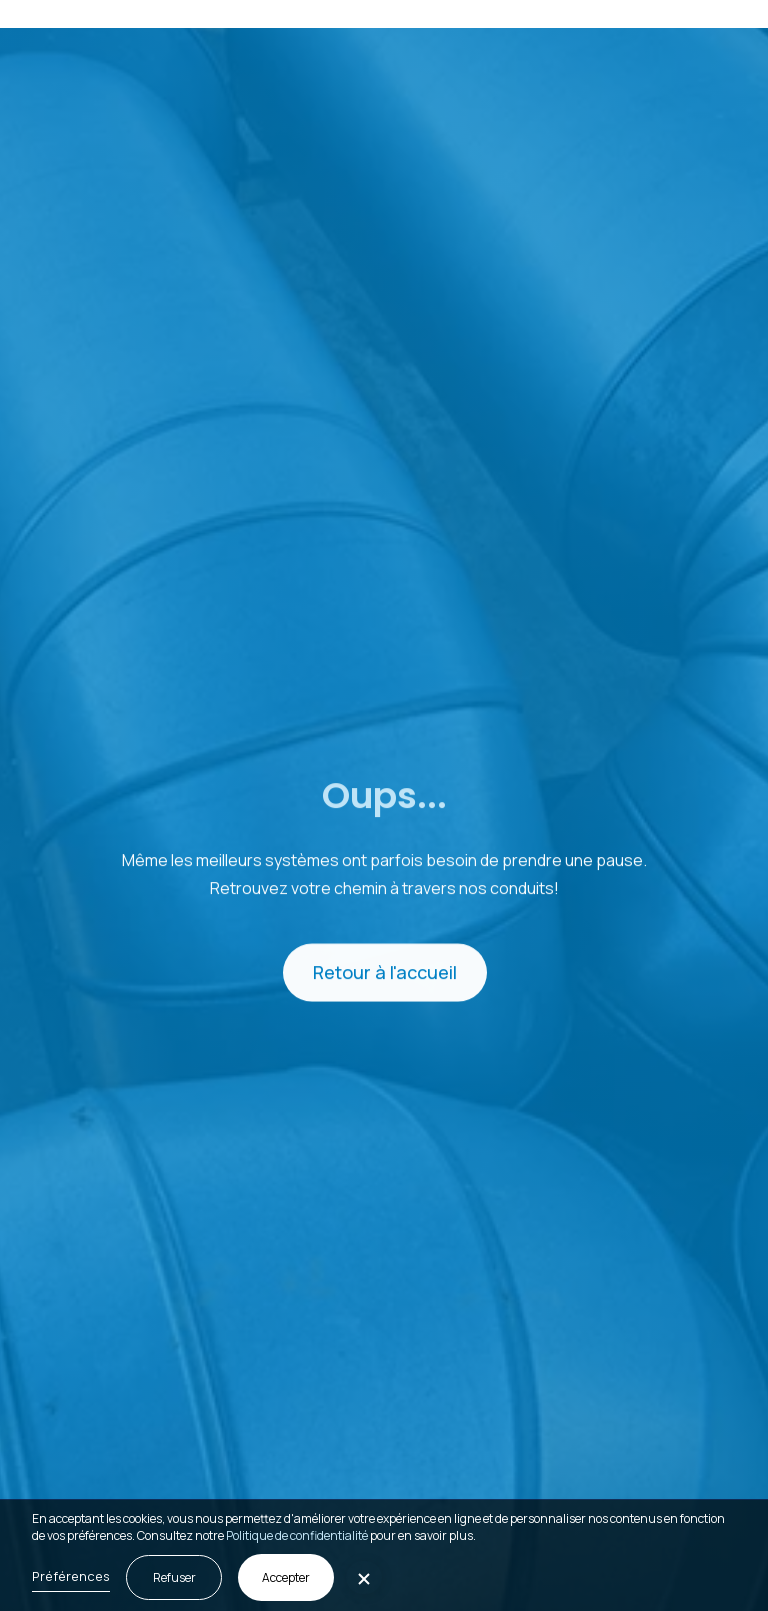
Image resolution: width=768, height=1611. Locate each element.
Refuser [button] (174, 1577)
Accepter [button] (286, 1577)
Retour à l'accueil (384, 974)
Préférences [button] (71, 1576)
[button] (726, 14)
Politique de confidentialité (297, 1535)
